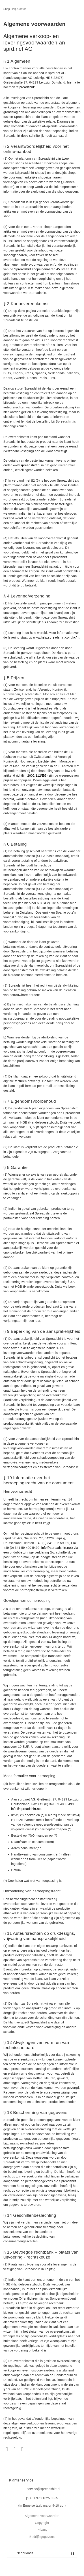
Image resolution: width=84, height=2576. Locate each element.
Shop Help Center (14, 9)
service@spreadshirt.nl (43, 2489)
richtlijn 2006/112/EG (31, 775)
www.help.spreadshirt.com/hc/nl (56, 637)
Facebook (6, 2449)
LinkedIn (22, 2449)
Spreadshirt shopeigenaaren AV (37, 269)
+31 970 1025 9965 (44, 2498)
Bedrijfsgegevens (42, 2537)
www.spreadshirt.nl (26, 465)
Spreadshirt (25, 87)
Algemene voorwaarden (42, 2516)
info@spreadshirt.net (56, 1547)
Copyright (42, 2523)
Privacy (42, 2530)
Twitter (14, 2449)
